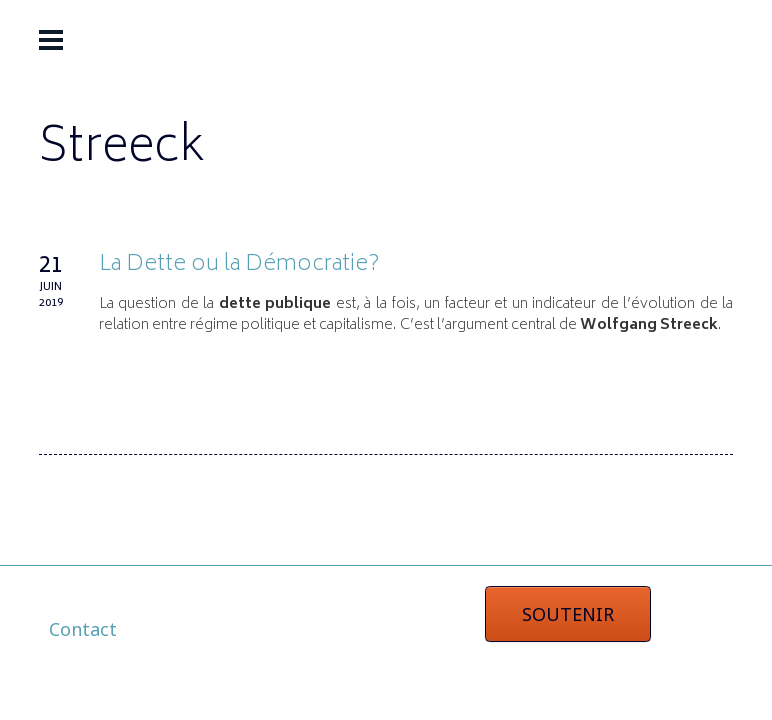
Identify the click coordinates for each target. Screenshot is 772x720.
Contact (83, 629)
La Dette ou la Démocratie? (239, 265)
